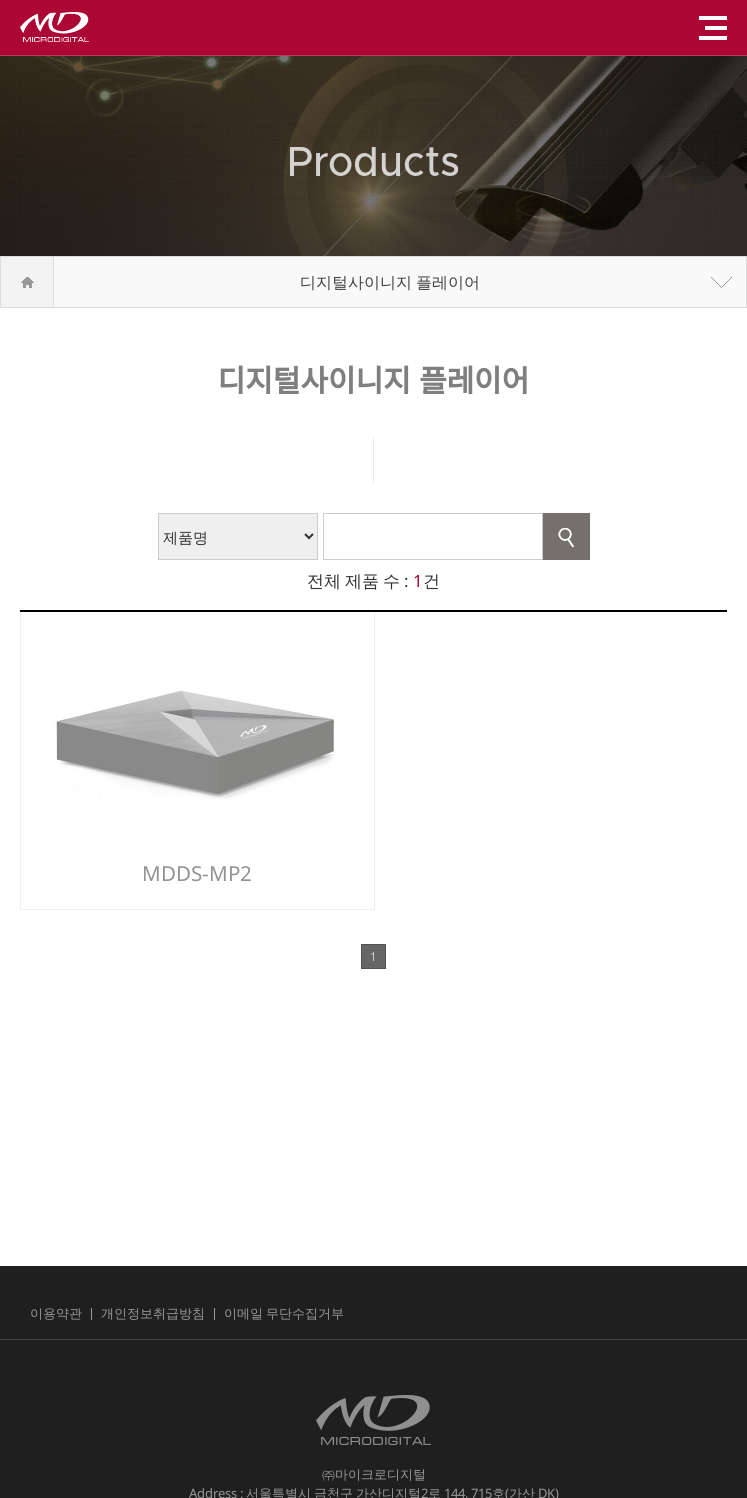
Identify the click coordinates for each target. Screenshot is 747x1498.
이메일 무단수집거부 (284, 1313)
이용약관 (56, 1313)
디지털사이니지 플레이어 (390, 282)
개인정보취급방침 (153, 1313)
